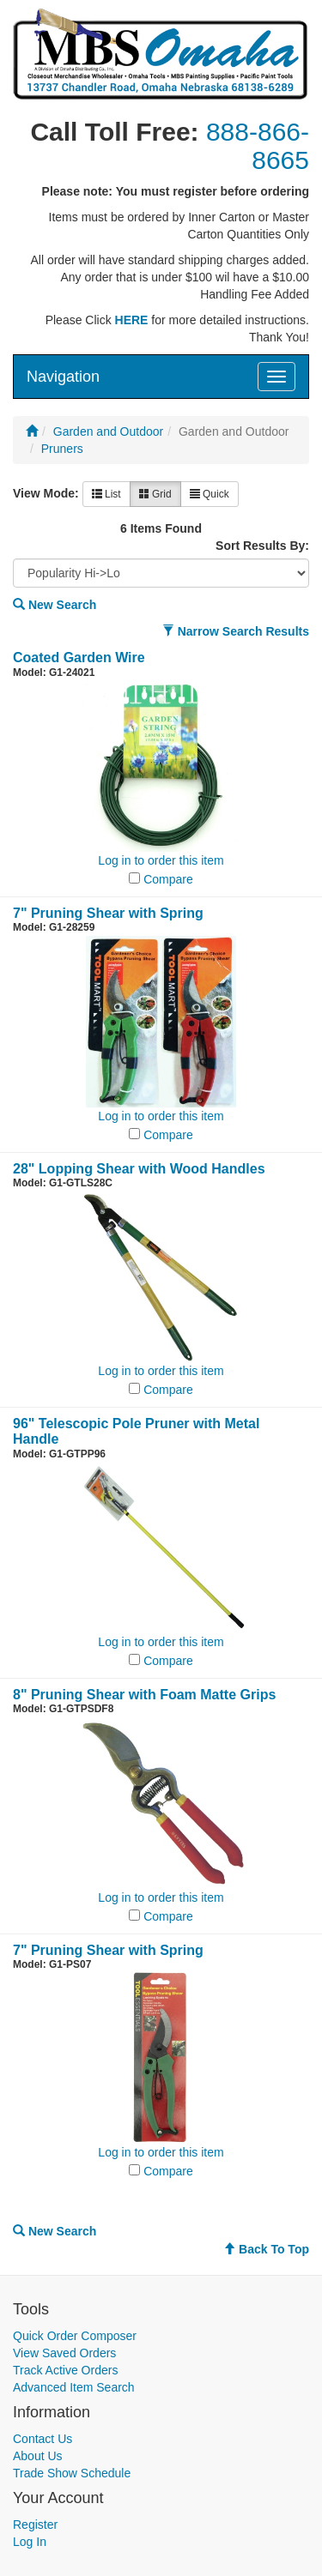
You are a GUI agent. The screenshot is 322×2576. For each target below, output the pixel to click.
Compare (168, 879)
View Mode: (46, 493)
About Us (38, 2456)
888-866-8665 (257, 146)
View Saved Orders (64, 2353)
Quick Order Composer (75, 2336)
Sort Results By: (262, 545)
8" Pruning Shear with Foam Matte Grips (144, 1694)
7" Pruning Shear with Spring (108, 913)
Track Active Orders (65, 2370)
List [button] (106, 494)
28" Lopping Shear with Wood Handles (139, 1168)
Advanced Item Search (74, 2387)
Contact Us (42, 2439)
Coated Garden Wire (79, 657)
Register (35, 2524)
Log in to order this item (160, 860)
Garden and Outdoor (108, 431)
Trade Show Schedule (72, 2473)
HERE (132, 320)
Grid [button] (155, 494)
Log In (29, 2542)
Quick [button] (209, 494)
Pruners (62, 448)
